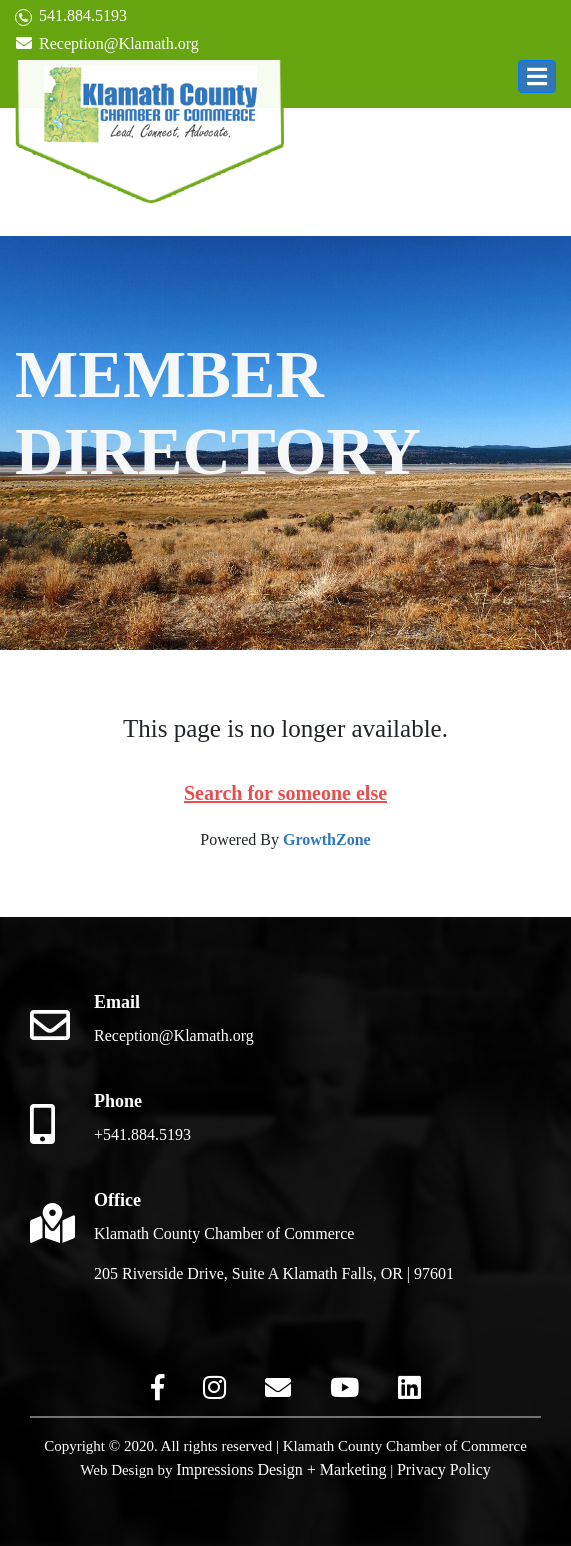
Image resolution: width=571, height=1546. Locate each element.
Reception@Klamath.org (107, 43)
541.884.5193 (71, 16)
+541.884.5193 (142, 1134)
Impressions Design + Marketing (281, 1469)
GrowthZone (327, 839)
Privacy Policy (444, 1469)
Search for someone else (285, 793)
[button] (537, 76)
